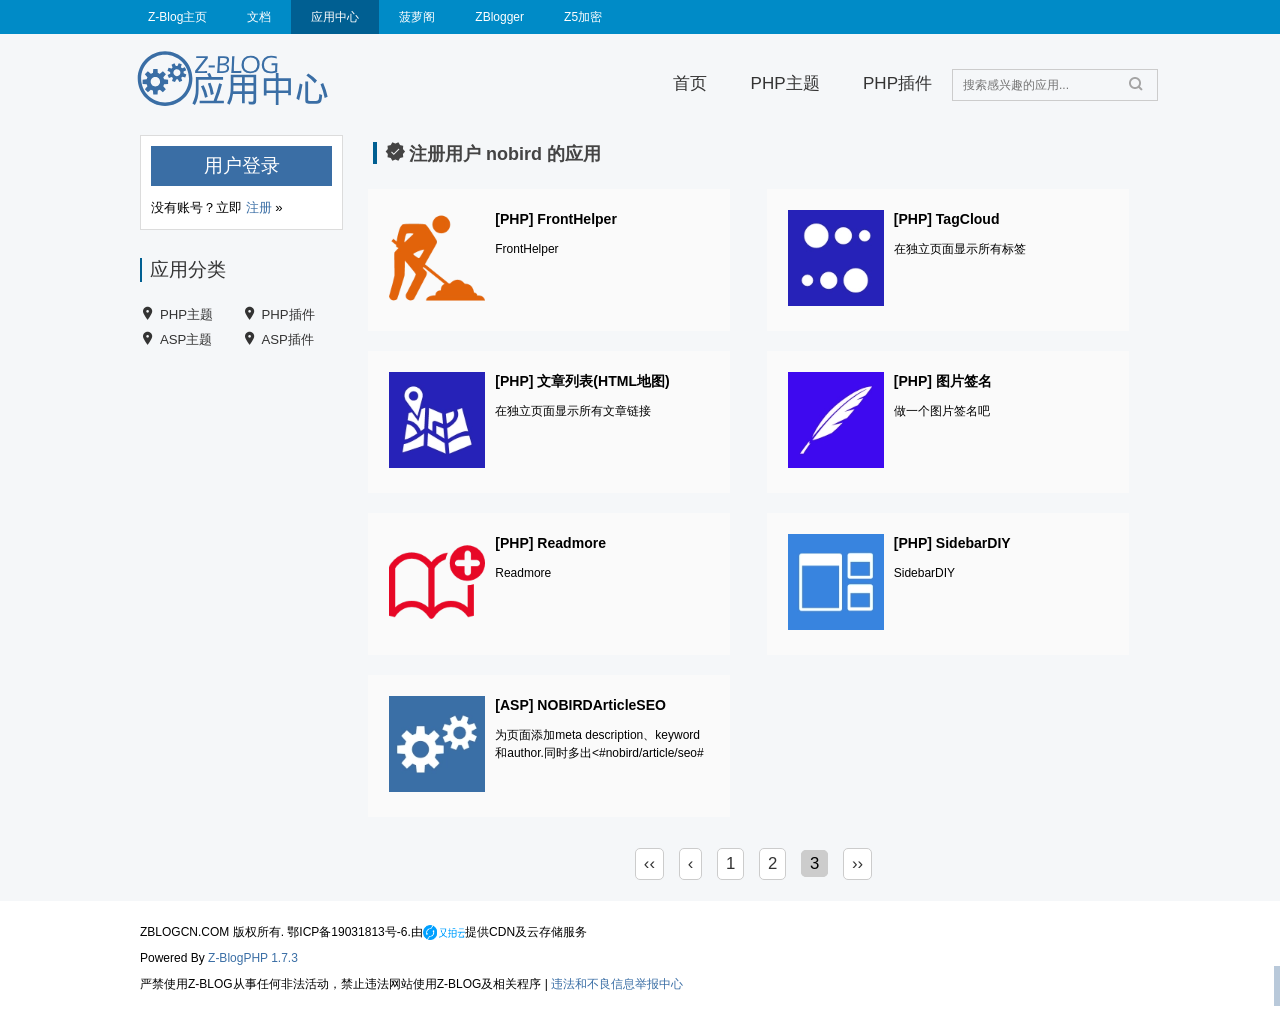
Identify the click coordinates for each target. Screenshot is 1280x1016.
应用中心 (335, 17)
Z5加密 (583, 17)
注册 (259, 207)
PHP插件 (897, 83)
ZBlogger (499, 17)
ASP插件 (288, 339)
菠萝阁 (417, 17)
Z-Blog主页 (177, 17)
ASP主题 (186, 339)
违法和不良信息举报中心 (617, 984)
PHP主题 (785, 83)
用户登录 (242, 165)
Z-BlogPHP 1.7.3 (253, 958)
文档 (259, 17)
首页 (690, 83)
